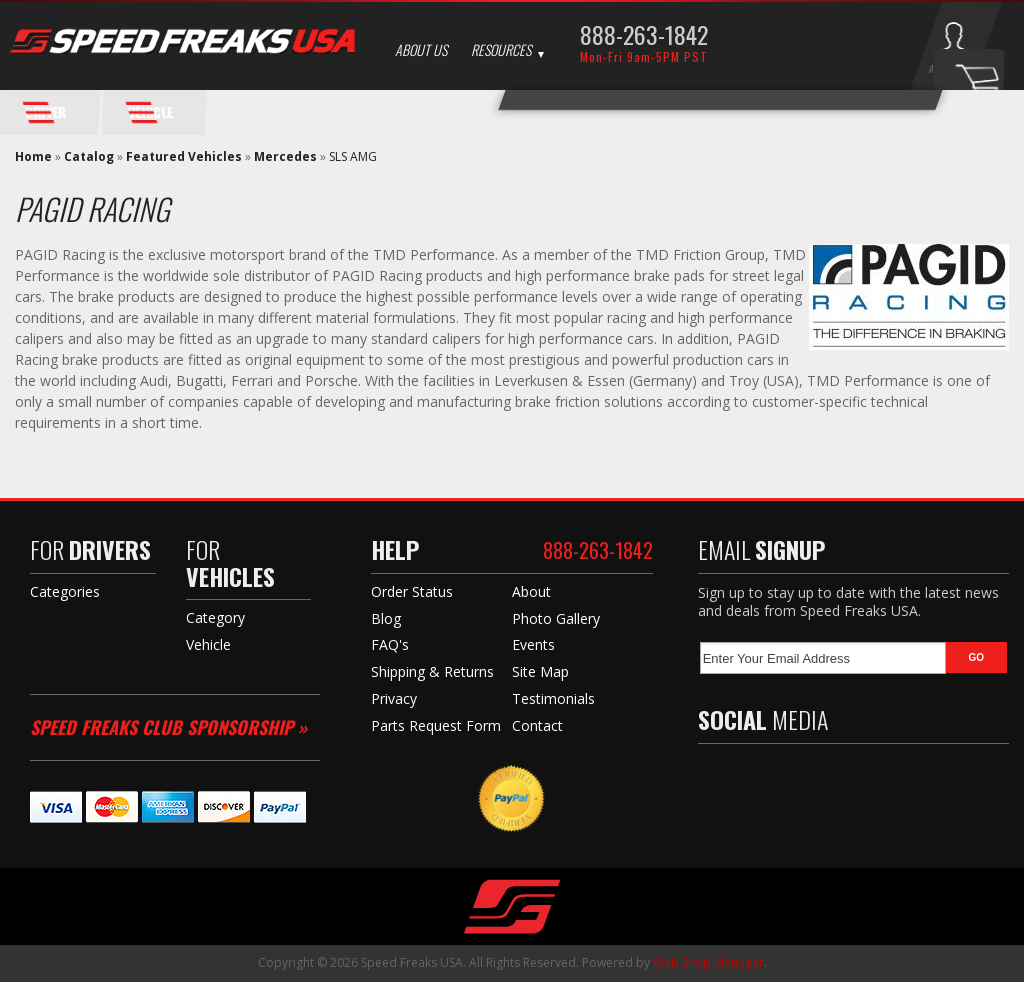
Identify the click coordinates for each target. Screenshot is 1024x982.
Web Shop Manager (708, 962)
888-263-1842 (644, 34)
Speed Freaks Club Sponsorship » (168, 727)
